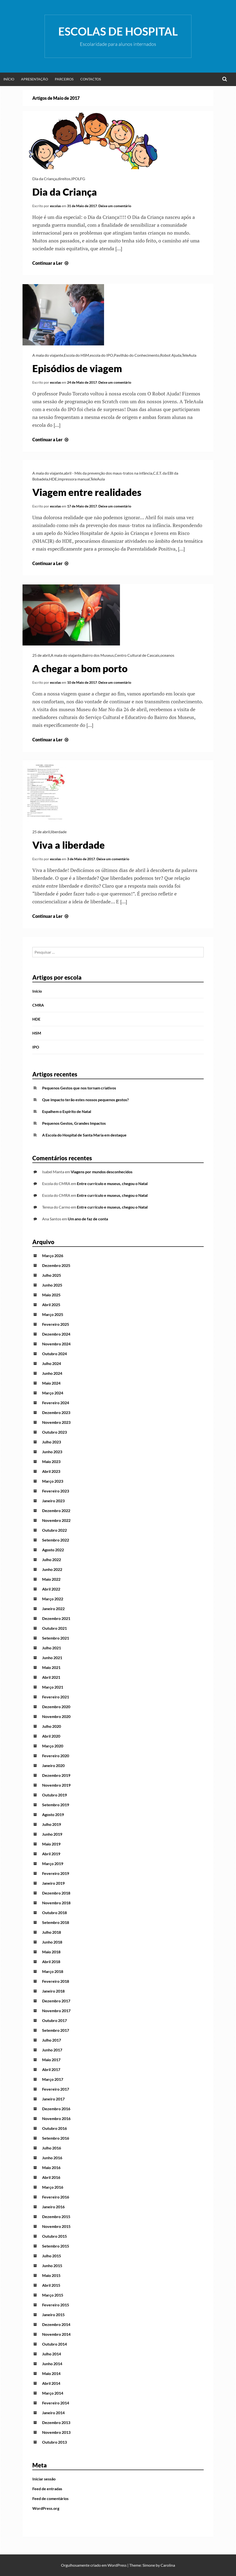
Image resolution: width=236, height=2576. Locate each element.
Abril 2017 (51, 2069)
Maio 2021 (51, 1667)
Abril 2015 (51, 2285)
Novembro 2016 (56, 2118)
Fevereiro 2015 (55, 2304)
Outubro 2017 (54, 2020)
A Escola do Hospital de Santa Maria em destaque (84, 1135)
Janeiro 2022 (53, 1608)
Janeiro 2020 (53, 1765)
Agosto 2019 (53, 1814)
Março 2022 (52, 1598)
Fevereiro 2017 (55, 2089)
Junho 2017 (52, 2049)
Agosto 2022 (53, 1549)
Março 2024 (52, 1392)
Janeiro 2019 (53, 1883)
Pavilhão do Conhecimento (136, 355)
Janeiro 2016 (53, 2206)
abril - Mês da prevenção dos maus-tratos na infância (108, 473)
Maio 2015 (51, 2275)
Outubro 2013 (54, 2442)
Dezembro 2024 (56, 1334)
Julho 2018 (51, 1932)
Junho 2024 (52, 1373)
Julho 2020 (51, 1726)
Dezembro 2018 (56, 1893)
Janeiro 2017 (53, 2098)
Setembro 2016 (55, 2138)
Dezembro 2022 (56, 1510)
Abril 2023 (51, 1471)
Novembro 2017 (56, 2010)
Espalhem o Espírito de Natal (66, 1111)
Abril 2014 (51, 2383)
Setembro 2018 (55, 1922)
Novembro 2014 (56, 2334)
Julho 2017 (51, 2040)
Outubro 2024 (54, 1353)
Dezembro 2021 (56, 1618)
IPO (35, 1047)
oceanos (167, 655)
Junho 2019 (52, 1834)
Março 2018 (52, 1971)
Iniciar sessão (44, 2478)
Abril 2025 (51, 1304)
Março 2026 (52, 1255)
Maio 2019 (51, 1844)
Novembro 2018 (56, 1902)
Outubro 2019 (54, 1795)
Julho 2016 (51, 2148)
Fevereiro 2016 (55, 2197)
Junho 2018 (52, 1942)
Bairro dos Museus (98, 655)
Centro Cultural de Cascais (137, 655)
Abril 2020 (51, 1736)
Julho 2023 (51, 1442)
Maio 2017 (51, 2059)
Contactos (90, 79)
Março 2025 (52, 1314)
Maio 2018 (51, 1951)
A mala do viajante (47, 355)
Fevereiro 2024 (55, 1402)
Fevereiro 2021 (55, 1696)
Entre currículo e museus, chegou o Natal (112, 1183)
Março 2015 (52, 2295)
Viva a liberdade (68, 845)
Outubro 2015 (54, 2236)
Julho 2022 (51, 1559)
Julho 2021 (51, 1647)
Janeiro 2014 (53, 2412)
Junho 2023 (52, 1451)
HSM (36, 1033)
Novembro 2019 (56, 1785)
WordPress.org (45, 2508)
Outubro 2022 (54, 1530)
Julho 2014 (51, 2353)
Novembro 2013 (56, 2432)
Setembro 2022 (55, 1540)
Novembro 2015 (56, 2226)
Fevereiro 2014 (55, 2402)
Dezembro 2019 (56, 1775)
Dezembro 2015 (56, 2216)
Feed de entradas (47, 2488)
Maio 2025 (51, 1294)
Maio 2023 (51, 1461)
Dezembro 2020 (56, 1706)
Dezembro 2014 (56, 2324)
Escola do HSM (76, 355)
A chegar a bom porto (80, 668)
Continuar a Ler (51, 263)
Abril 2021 (51, 1677)
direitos (64, 178)
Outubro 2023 (54, 1432)
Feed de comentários (50, 2498)
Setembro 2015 (55, 2246)
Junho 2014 (52, 2363)
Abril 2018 (51, 1961)
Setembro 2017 (55, 2030)
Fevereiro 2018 (55, 1981)
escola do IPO (101, 355)
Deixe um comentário (114, 206)
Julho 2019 (51, 1824)
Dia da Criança (44, 178)
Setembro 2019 (55, 1804)
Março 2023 (52, 1481)
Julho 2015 (51, 2255)
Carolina (168, 2565)
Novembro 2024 (56, 1343)
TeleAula (189, 355)
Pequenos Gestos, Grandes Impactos (74, 1123)
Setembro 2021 (55, 1638)
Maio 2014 (51, 2373)
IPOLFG (78, 178)
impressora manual (74, 479)
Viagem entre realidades (87, 492)
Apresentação (34, 79)
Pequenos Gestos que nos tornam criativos (79, 1088)
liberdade (59, 831)
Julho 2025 (51, 1275)
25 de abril (41, 655)
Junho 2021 (52, 1657)
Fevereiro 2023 (55, 1491)
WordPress (117, 2565)
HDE (53, 479)
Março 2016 (52, 2187)
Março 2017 (52, 2079)
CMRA (38, 1005)
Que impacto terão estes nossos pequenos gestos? (85, 1099)
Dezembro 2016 (56, 2108)
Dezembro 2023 (56, 1412)
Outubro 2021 (54, 1628)
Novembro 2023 (56, 1422)
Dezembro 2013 (56, 2422)
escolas (55, 206)
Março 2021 (52, 1687)
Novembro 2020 (56, 1716)
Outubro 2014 (54, 2344)
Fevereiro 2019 (55, 1873)
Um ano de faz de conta (88, 1218)
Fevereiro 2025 (55, 1324)
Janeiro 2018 (53, 1991)
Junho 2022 (52, 1569)
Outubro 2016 (54, 2128)
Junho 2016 (52, 2157)
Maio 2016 (51, 2167)
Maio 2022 (51, 1579)
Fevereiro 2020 (55, 1755)
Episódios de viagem (77, 368)
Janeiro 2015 (53, 2314)
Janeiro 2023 (53, 1500)
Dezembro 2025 (56, 1265)
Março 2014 (52, 2393)
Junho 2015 (52, 2265)
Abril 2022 (51, 1589)
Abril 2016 (51, 2177)
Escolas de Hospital (118, 31)
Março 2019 (52, 1863)
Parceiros (64, 79)
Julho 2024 (51, 1363)
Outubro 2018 (54, 1912)
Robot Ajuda (170, 355)
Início (8, 79)
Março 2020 (52, 1745)
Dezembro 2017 (56, 2000)
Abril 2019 (51, 1853)
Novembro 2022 (56, 1520)
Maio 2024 (51, 1383)
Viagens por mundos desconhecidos (101, 1171)
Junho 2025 (52, 1285)
